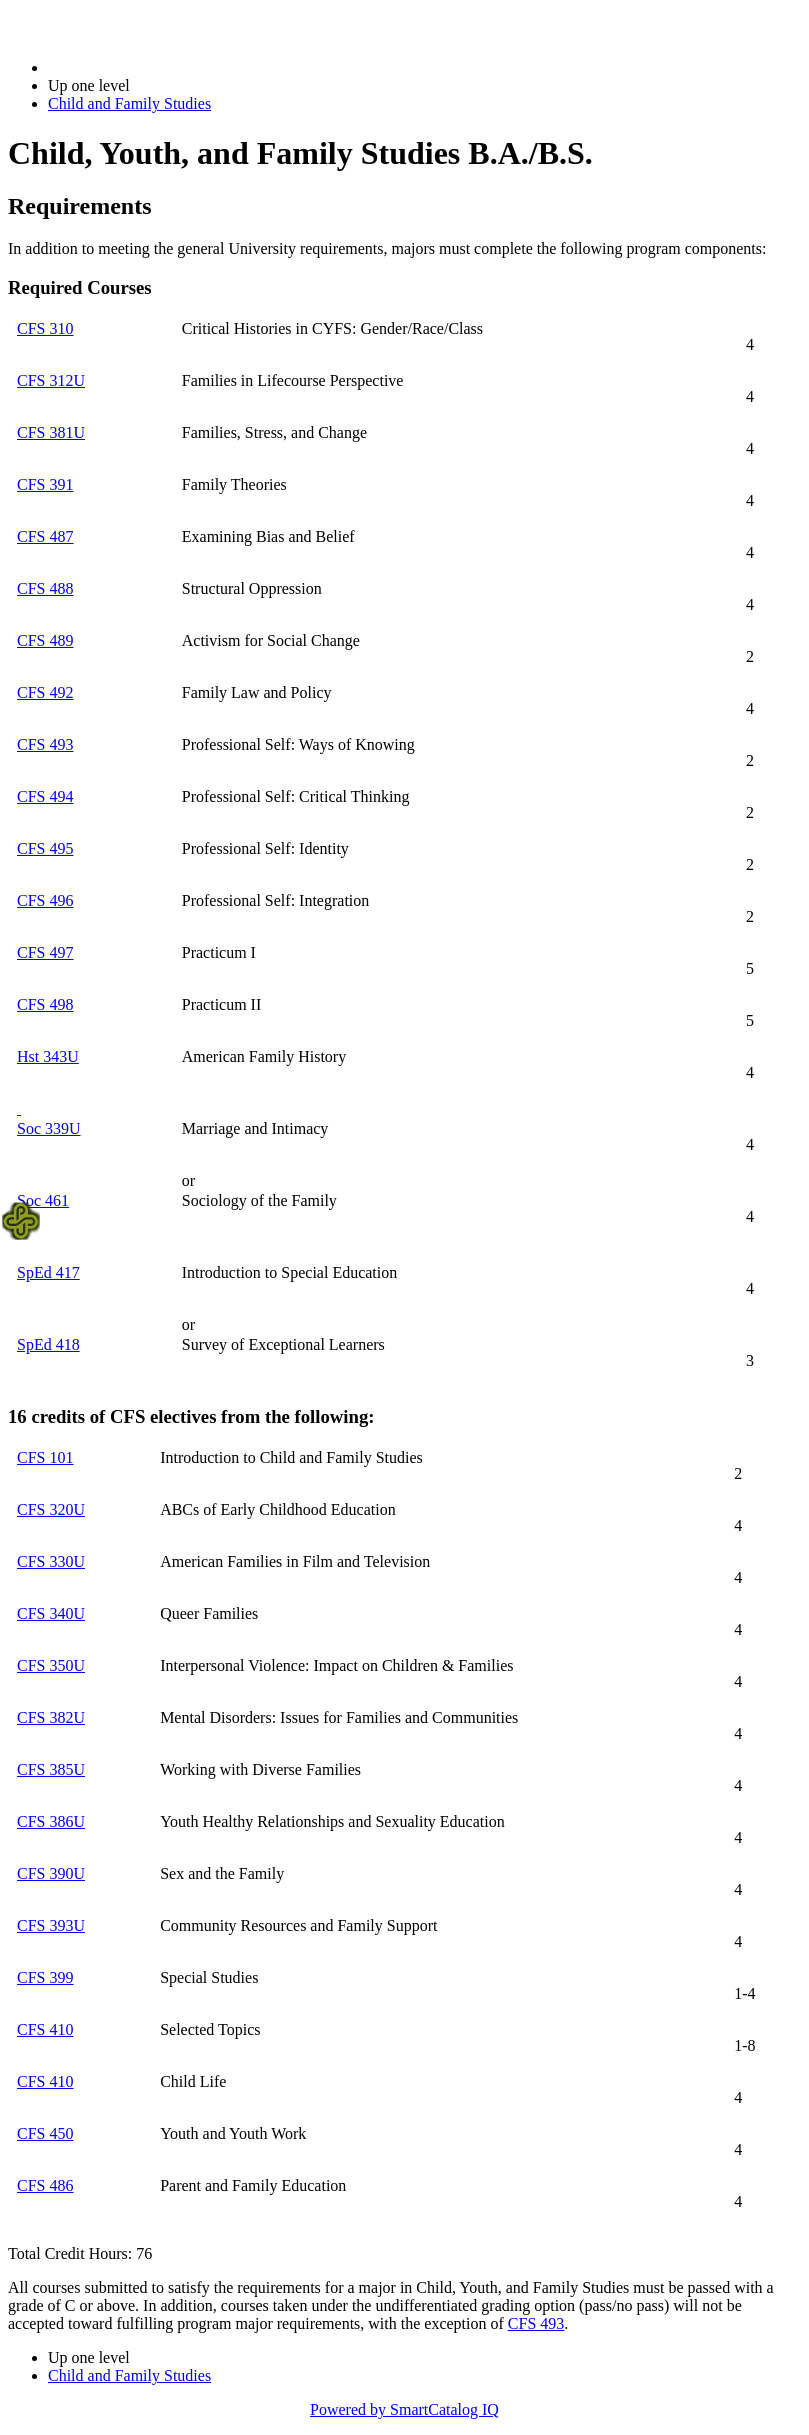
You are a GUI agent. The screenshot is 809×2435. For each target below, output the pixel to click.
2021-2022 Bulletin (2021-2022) (152, 67)
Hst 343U (48, 1056)
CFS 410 (45, 2029)
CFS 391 (45, 484)
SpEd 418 (48, 1344)
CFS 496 (45, 900)
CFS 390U (51, 1873)
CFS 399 (45, 1977)
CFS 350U (51, 1665)
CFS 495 (45, 848)
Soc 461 (43, 1200)
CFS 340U (51, 1613)
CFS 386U (51, 1821)
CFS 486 (45, 2185)
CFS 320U (51, 1509)
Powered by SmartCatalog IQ (404, 2409)
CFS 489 (45, 640)
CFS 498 (45, 1004)
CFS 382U (51, 1717)
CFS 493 (45, 744)
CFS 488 (45, 588)
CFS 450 (45, 2133)
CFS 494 (45, 796)
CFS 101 (45, 1457)
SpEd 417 (48, 1272)
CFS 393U (51, 1925)
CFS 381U (51, 432)
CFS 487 (45, 536)
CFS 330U (51, 1561)
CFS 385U (51, 1769)
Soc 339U (49, 1128)
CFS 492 (45, 692)
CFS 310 (45, 328)
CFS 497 (45, 952)
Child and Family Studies (129, 103)
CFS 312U (51, 380)
